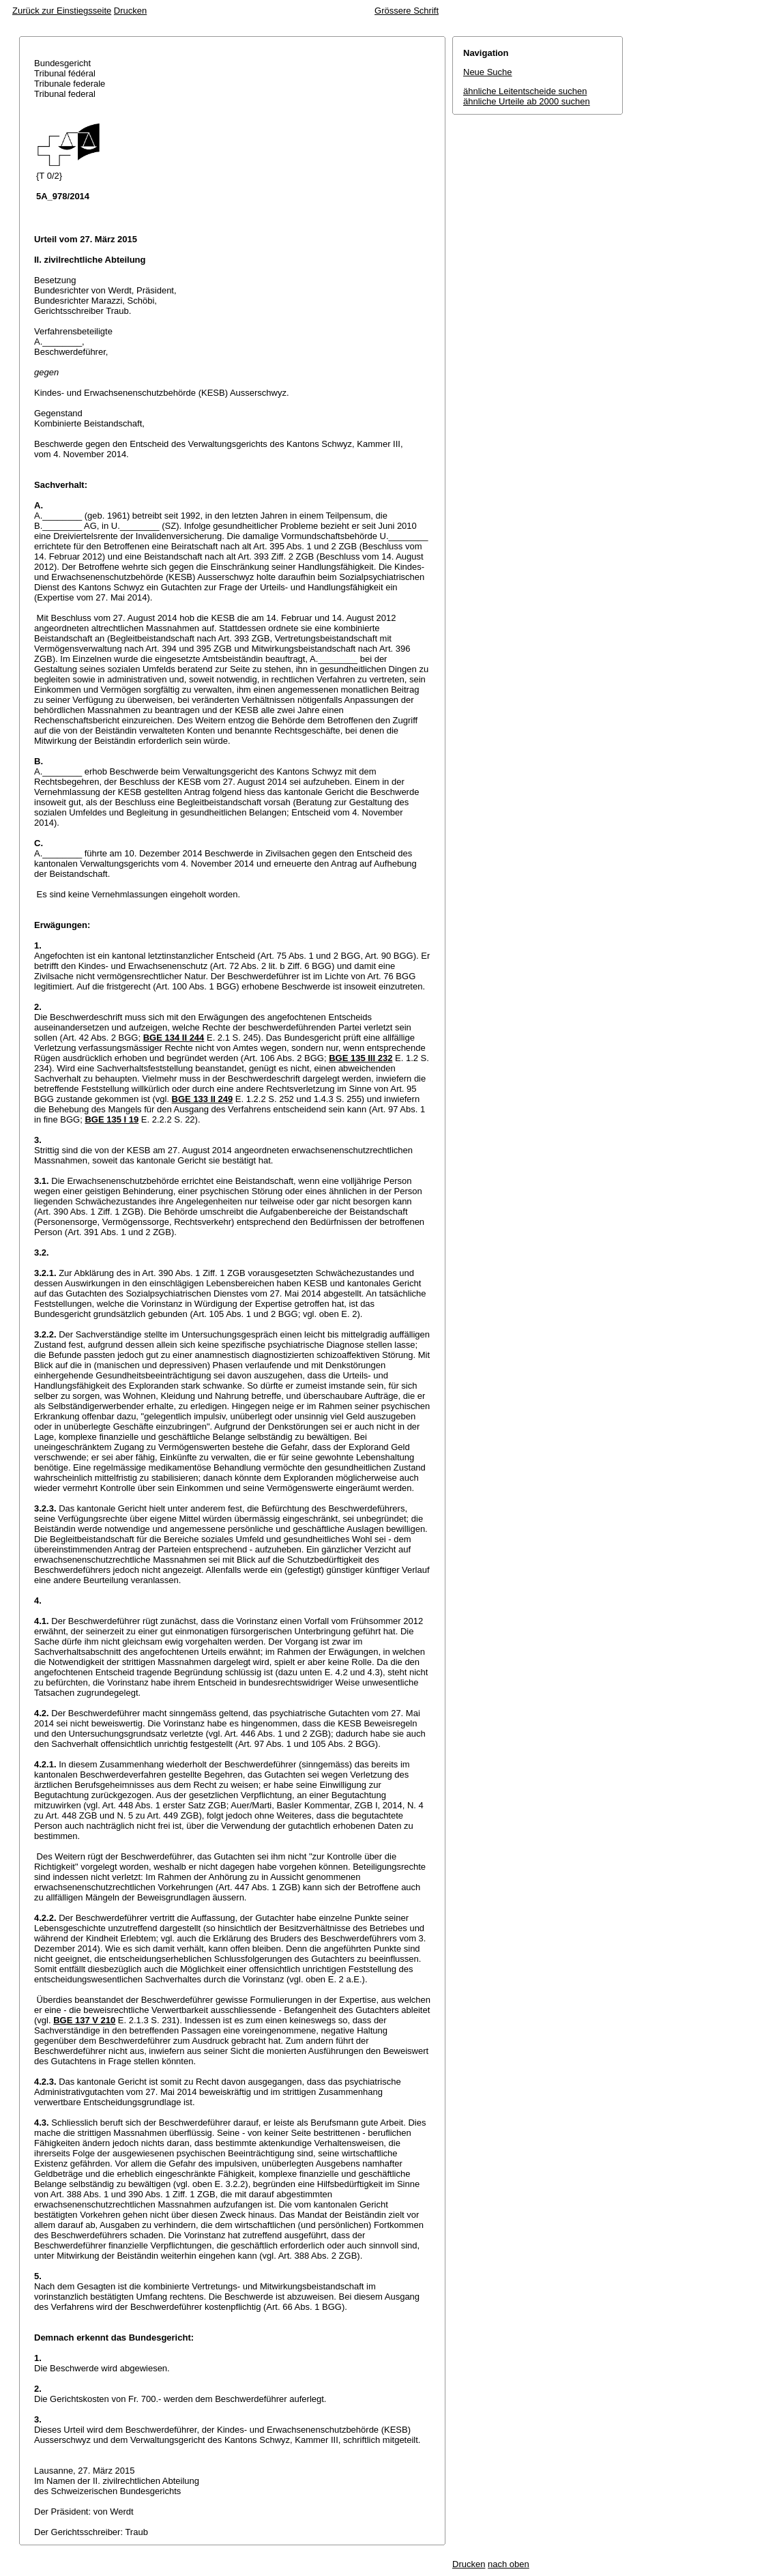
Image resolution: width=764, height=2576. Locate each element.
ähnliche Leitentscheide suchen (525, 91)
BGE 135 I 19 (111, 1119)
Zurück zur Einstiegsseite (61, 10)
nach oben (508, 2564)
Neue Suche (487, 72)
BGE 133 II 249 (202, 1099)
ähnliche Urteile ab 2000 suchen (526, 101)
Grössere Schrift (406, 10)
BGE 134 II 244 (174, 1037)
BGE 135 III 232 (360, 1058)
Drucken (130, 10)
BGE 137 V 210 (84, 2020)
